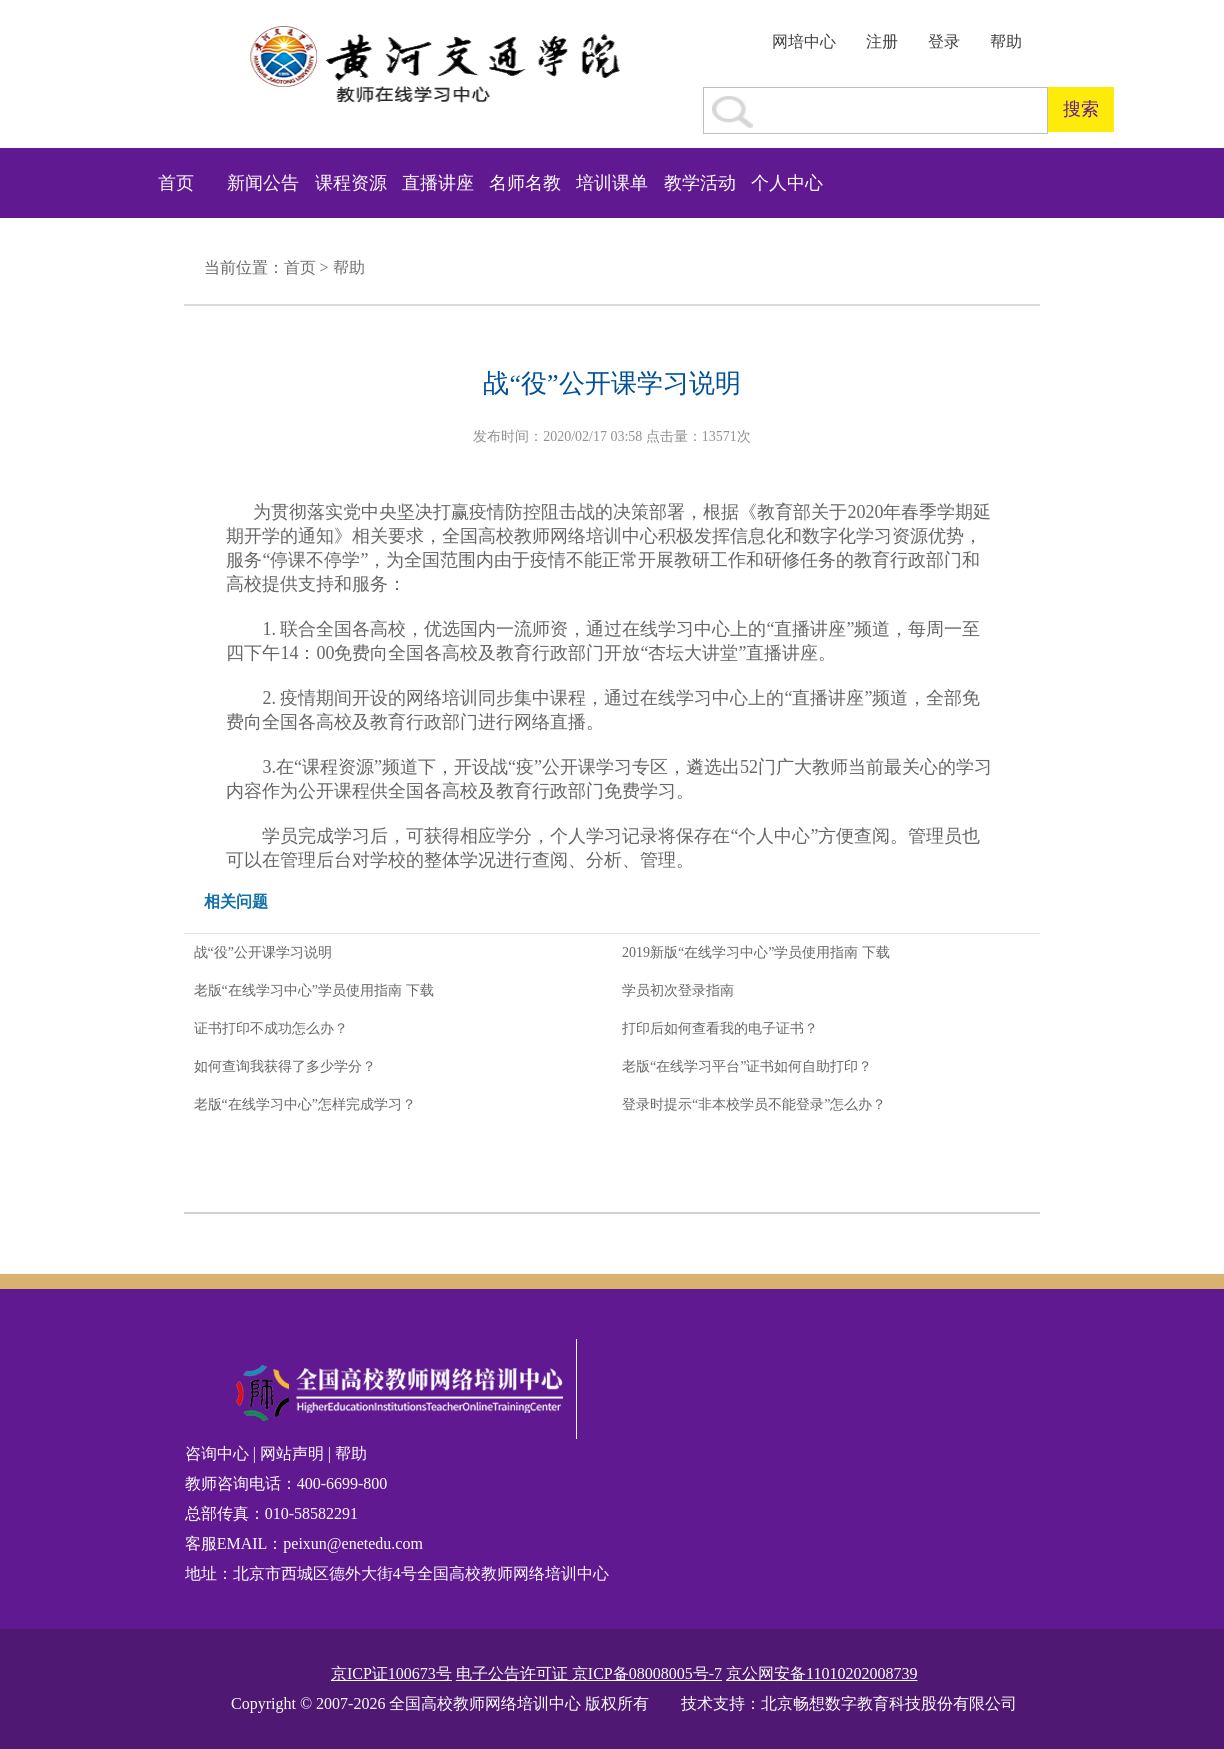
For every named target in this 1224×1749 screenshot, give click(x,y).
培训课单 (612, 183)
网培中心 (804, 41)
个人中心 (787, 183)
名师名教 (525, 183)
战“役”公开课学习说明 (263, 952)
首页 (176, 183)
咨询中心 (219, 1453)
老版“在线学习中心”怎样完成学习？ (305, 1104)
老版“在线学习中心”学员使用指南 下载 (314, 990)
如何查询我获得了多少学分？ (285, 1066)
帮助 (1006, 41)
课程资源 (351, 183)
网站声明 (292, 1453)
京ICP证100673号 (391, 1673)
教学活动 (700, 183)
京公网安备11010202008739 (821, 1673)
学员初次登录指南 (678, 990)
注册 (882, 41)
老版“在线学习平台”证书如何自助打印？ (747, 1066)
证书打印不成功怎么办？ (271, 1028)
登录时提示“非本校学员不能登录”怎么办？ (754, 1104)
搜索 (1081, 109)
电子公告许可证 (514, 1673)
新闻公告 (263, 183)
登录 (944, 41)
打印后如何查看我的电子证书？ (720, 1028)
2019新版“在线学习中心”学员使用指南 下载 (756, 952)
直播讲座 (438, 183)
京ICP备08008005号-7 (647, 1673)
